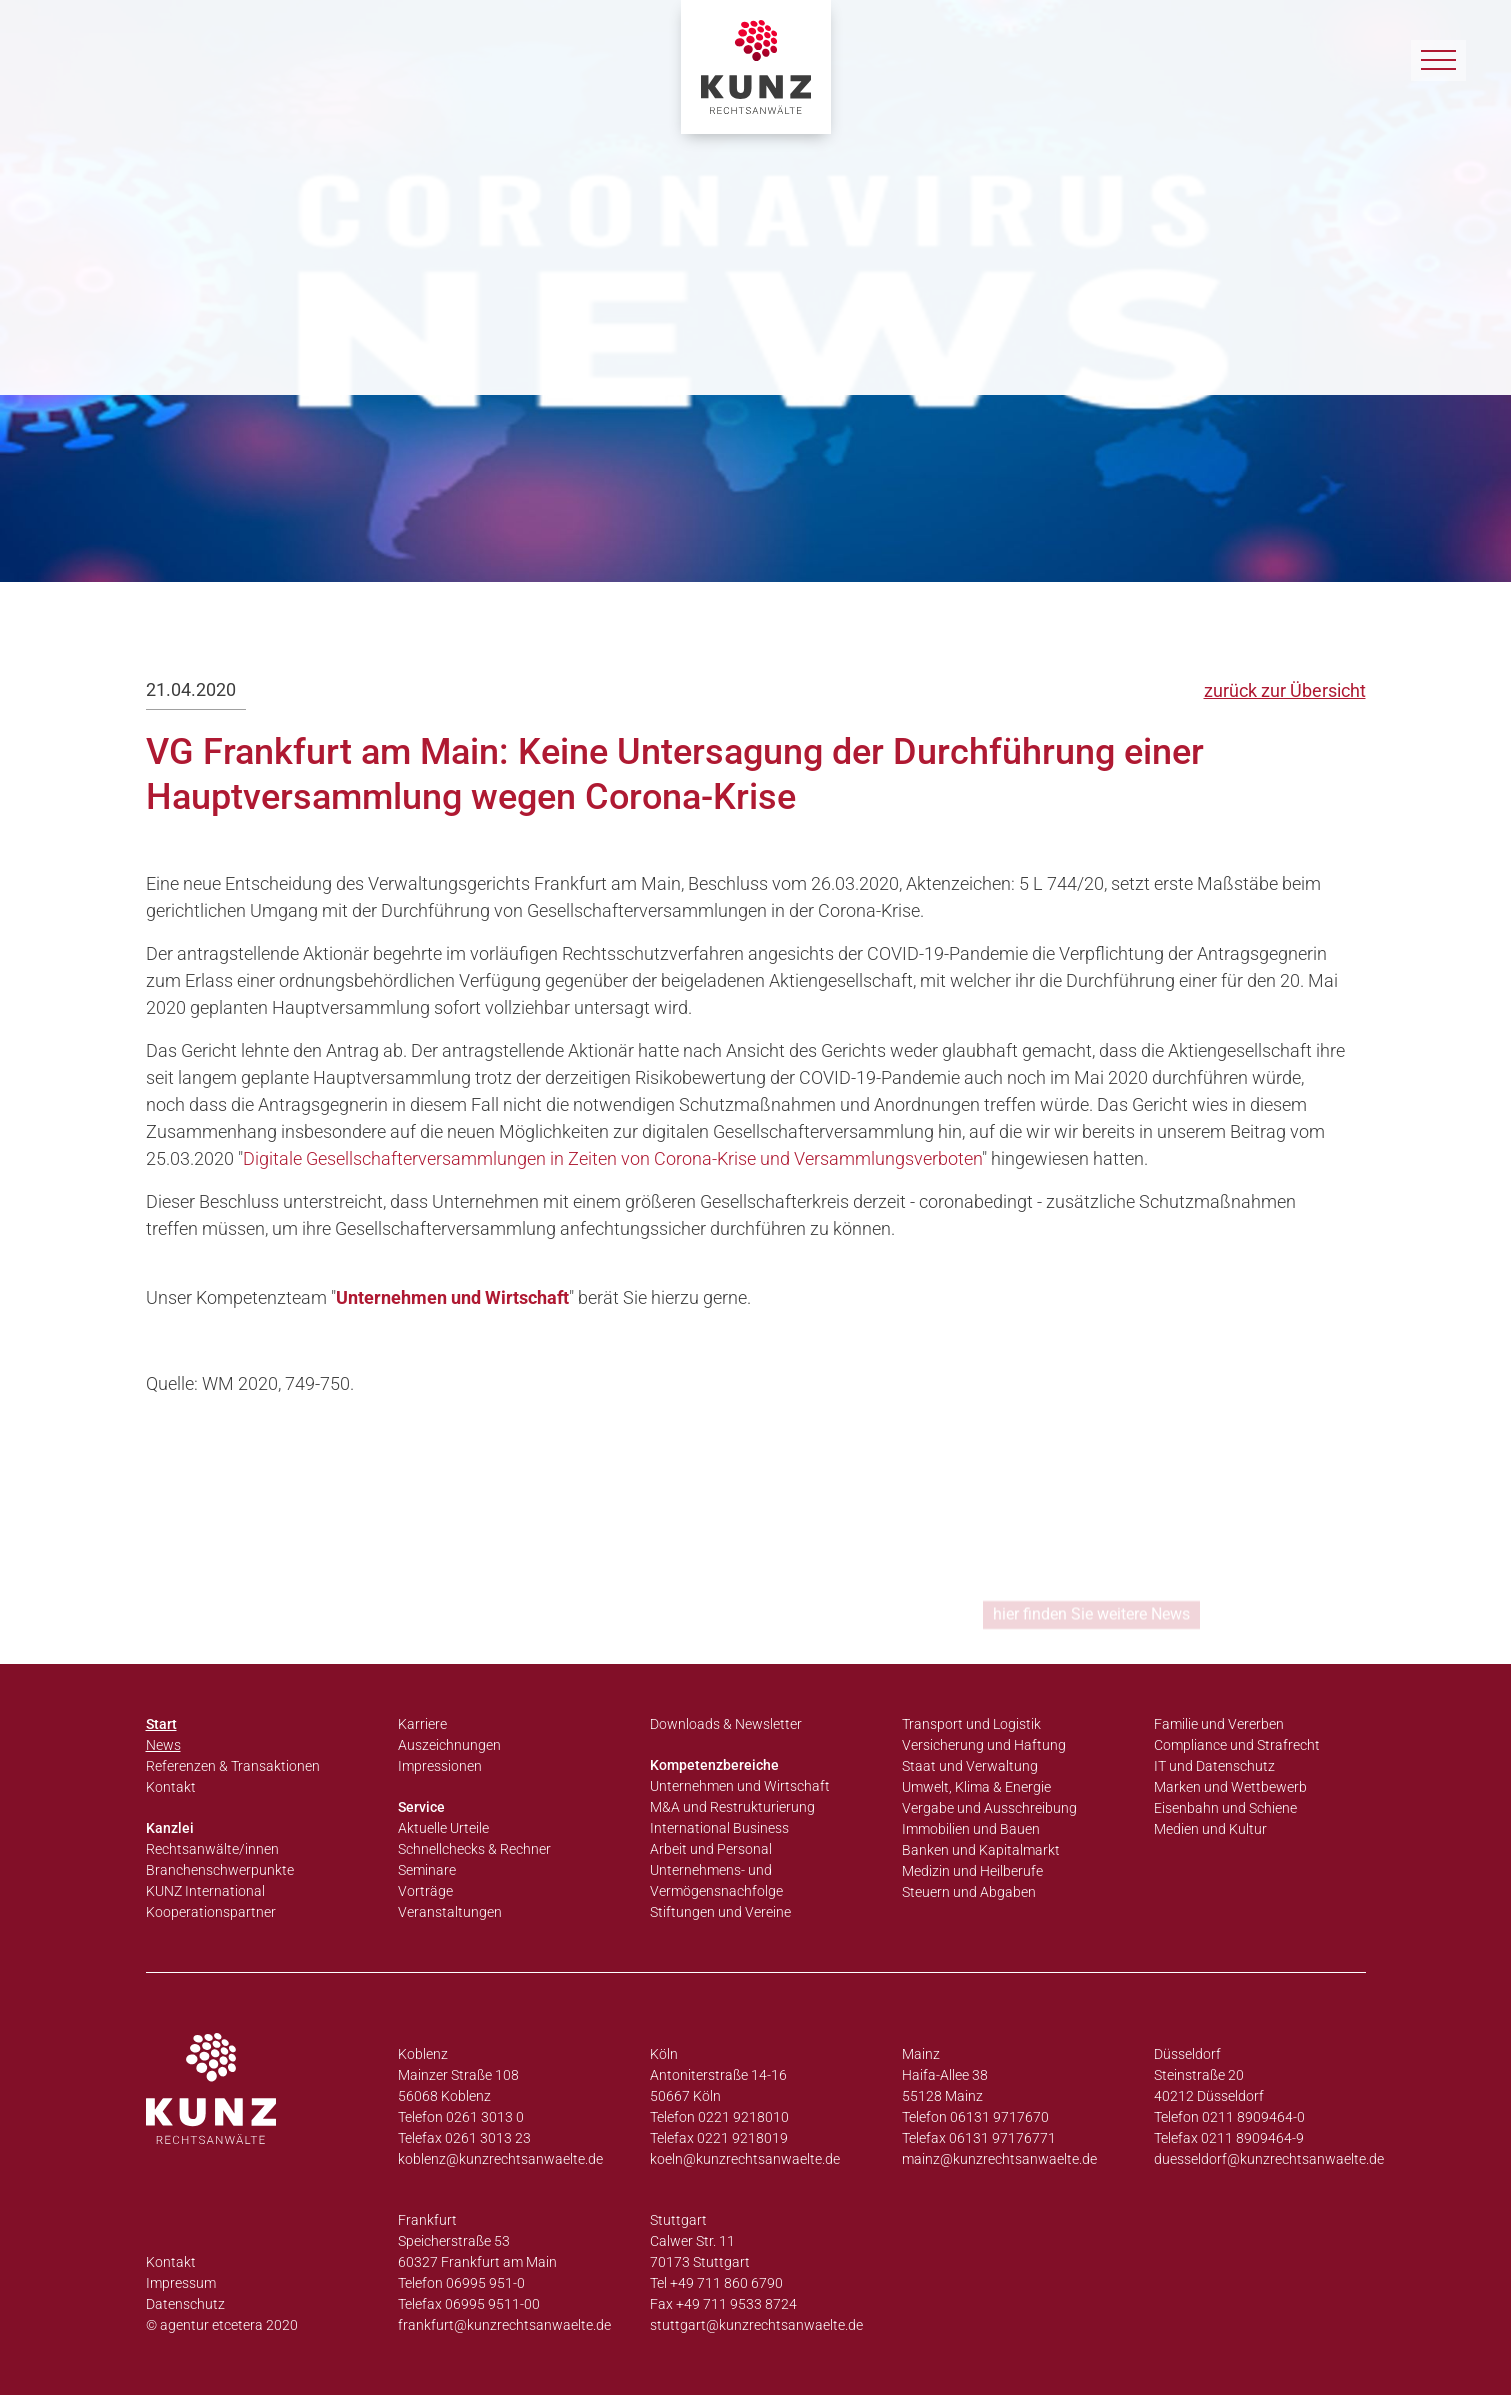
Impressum (181, 2283)
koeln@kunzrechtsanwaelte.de (745, 2159)
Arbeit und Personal (711, 1849)
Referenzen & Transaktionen (233, 1766)
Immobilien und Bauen (971, 1829)
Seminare (427, 1870)
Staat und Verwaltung (970, 1766)
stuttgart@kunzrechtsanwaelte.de (756, 2325)
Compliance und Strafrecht (1237, 1745)
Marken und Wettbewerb (1230, 1787)
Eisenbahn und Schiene (1225, 1808)
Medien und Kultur (1210, 1829)
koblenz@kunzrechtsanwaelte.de (500, 2159)
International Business (719, 1828)
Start (161, 1724)
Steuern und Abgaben (969, 1892)
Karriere (422, 1724)
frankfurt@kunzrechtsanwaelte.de (504, 2325)
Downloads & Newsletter (726, 1724)
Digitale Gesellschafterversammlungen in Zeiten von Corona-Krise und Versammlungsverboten (612, 1158)
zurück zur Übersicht (1285, 690)
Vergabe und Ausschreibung (989, 1808)
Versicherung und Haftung (984, 1745)
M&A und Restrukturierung (732, 1807)
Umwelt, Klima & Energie (976, 1787)
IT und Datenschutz (1214, 1766)
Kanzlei (170, 1828)
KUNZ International (205, 1891)
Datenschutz (185, 2304)
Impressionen (440, 1766)
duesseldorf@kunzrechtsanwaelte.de (1269, 2159)
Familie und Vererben (1219, 1724)
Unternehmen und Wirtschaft (452, 1297)
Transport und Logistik (971, 1724)
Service (421, 1807)
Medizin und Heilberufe (972, 1871)
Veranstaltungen (450, 1912)
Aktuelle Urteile (443, 1828)
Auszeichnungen (449, 1745)
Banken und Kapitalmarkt (981, 1850)
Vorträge (425, 1891)
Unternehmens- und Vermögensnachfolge (716, 1880)
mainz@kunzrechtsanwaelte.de (999, 2159)
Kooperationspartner (211, 1912)
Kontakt (171, 1787)
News (163, 1745)
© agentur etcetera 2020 (222, 2325)
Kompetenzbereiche (714, 1765)
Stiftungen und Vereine (720, 1912)
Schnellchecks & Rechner (474, 1849)
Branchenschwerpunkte (220, 1870)
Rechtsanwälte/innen (212, 1849)
